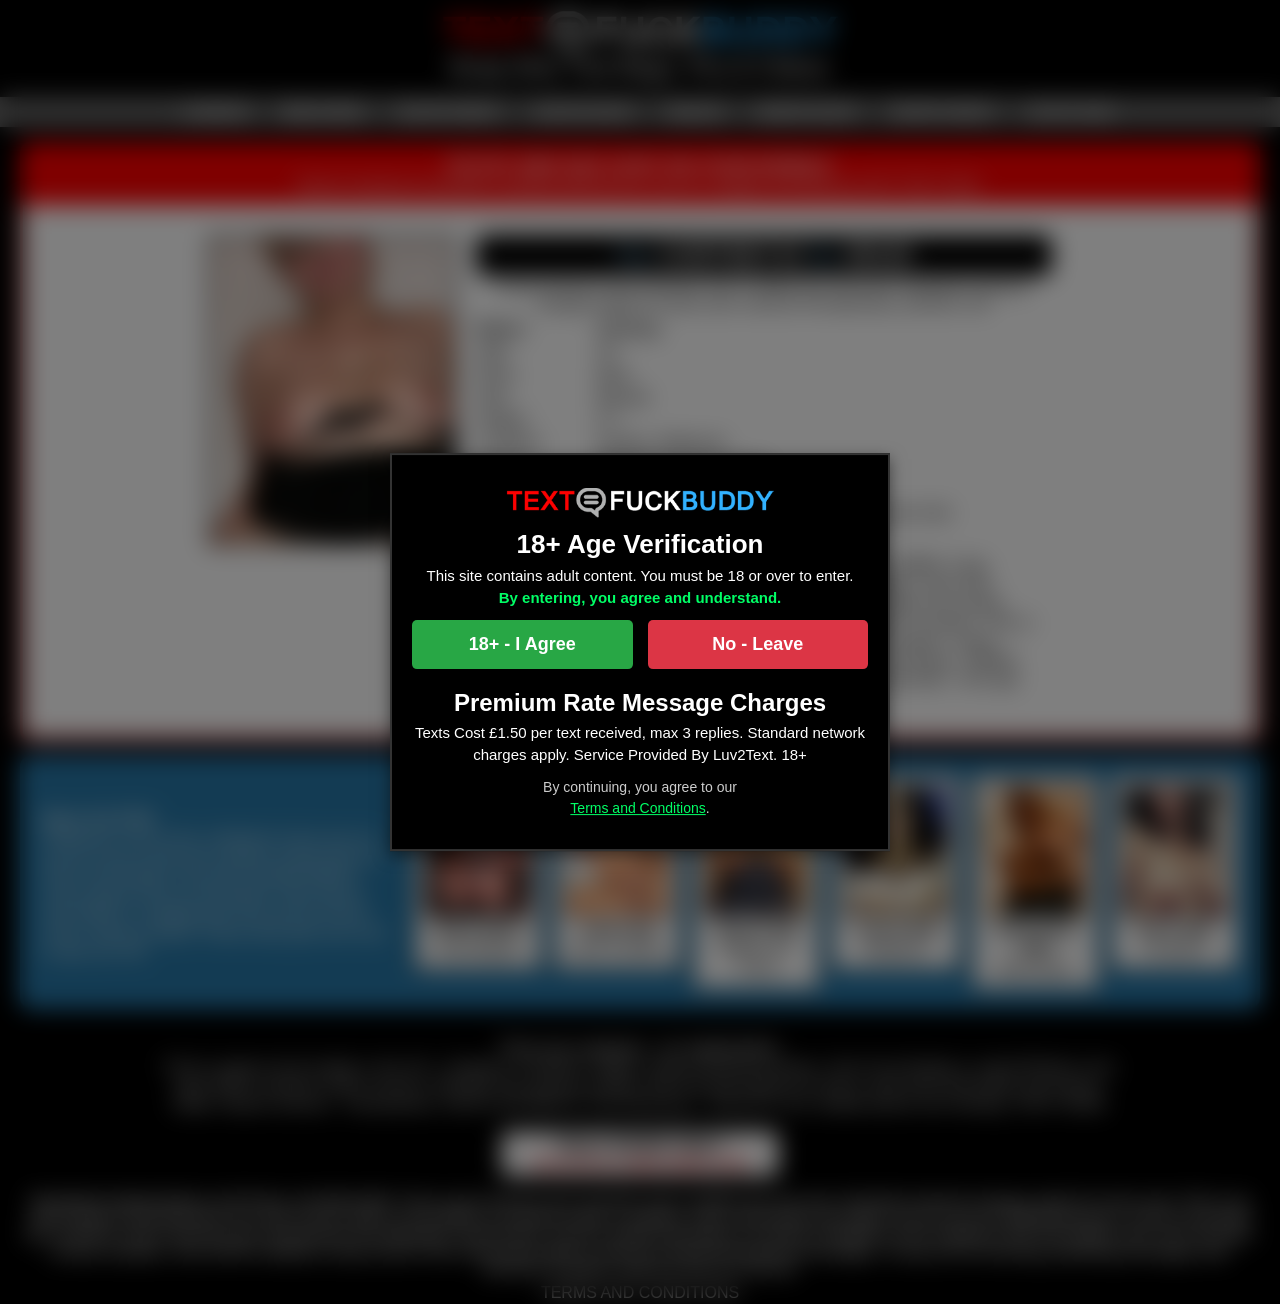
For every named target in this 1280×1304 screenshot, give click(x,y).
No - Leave (757, 644)
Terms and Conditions (637, 808)
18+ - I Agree (522, 644)
